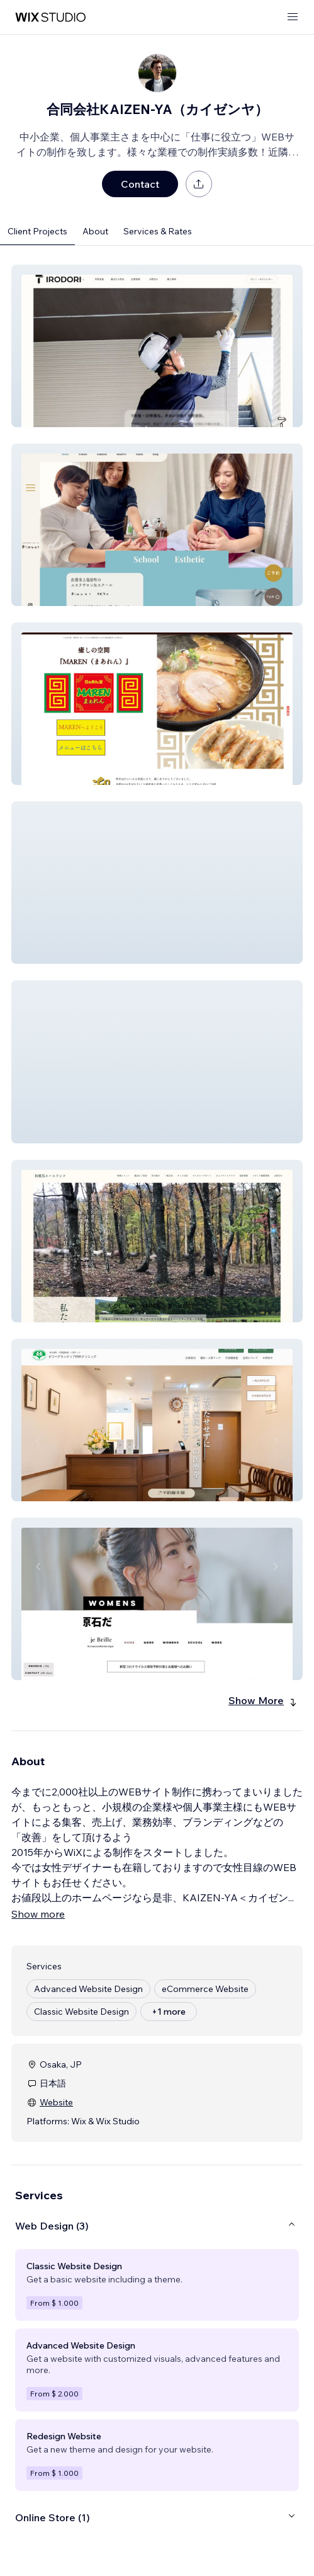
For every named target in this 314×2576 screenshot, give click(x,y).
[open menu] (292, 17)
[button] (157, 346)
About (95, 231)
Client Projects (37, 231)
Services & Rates (157, 231)
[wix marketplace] (50, 17)
